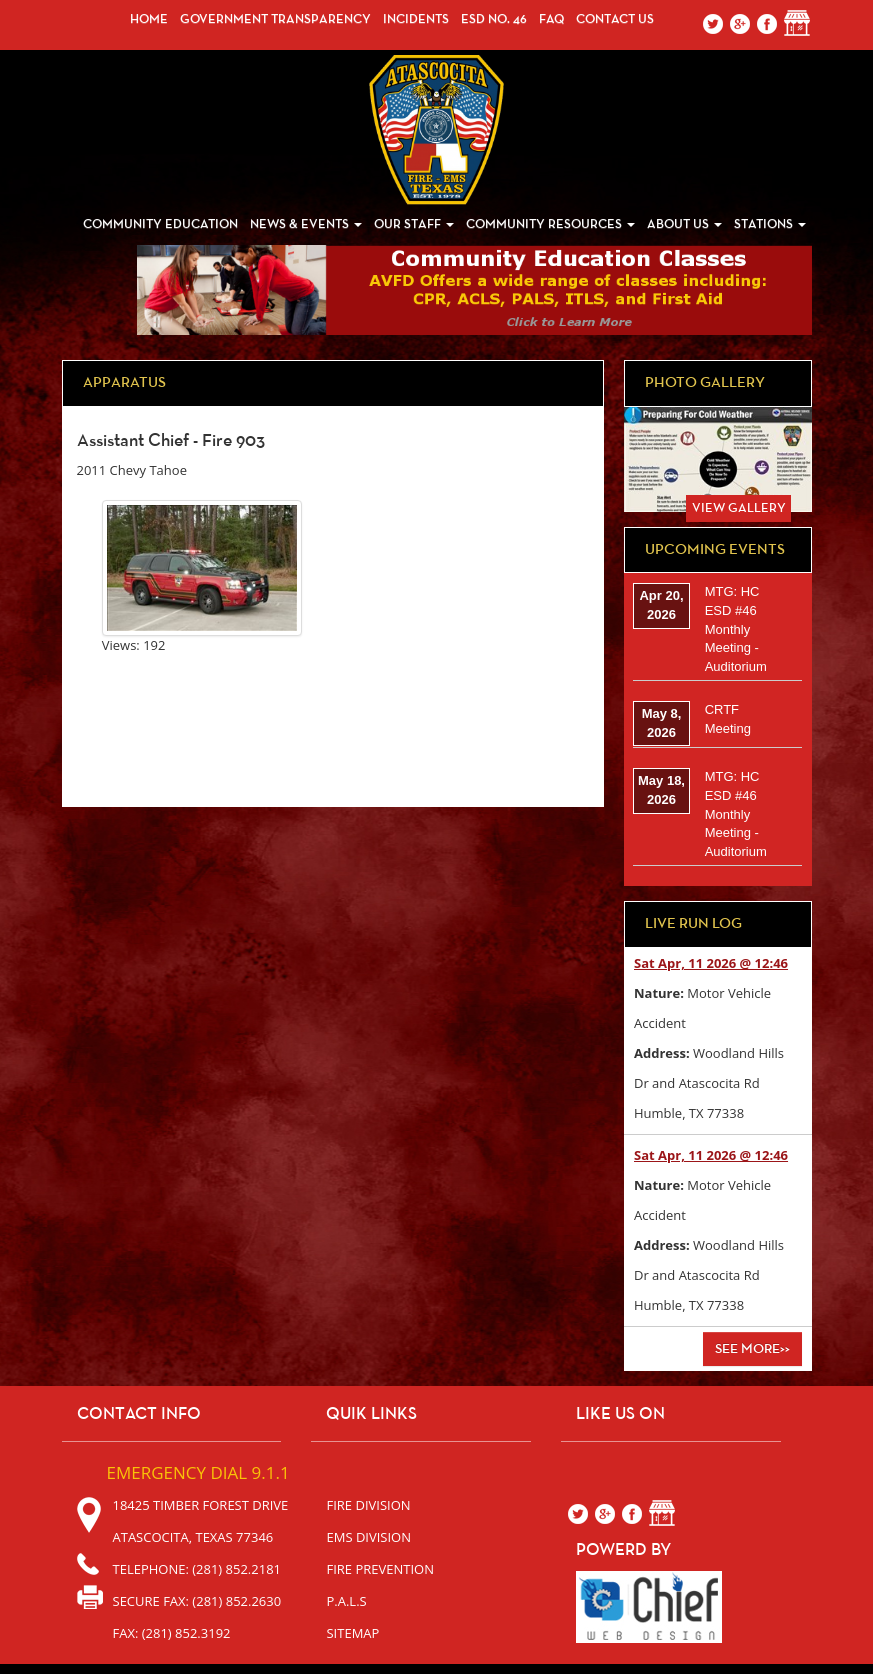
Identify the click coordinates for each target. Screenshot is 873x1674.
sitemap (352, 1633)
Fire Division (368, 1505)
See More (752, 1349)
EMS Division (368, 1537)
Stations (770, 224)
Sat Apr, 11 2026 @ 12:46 (711, 963)
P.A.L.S (346, 1601)
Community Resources (550, 224)
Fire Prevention (380, 1569)
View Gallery (739, 508)
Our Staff (414, 224)
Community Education (160, 224)
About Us (684, 224)
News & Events (306, 224)
